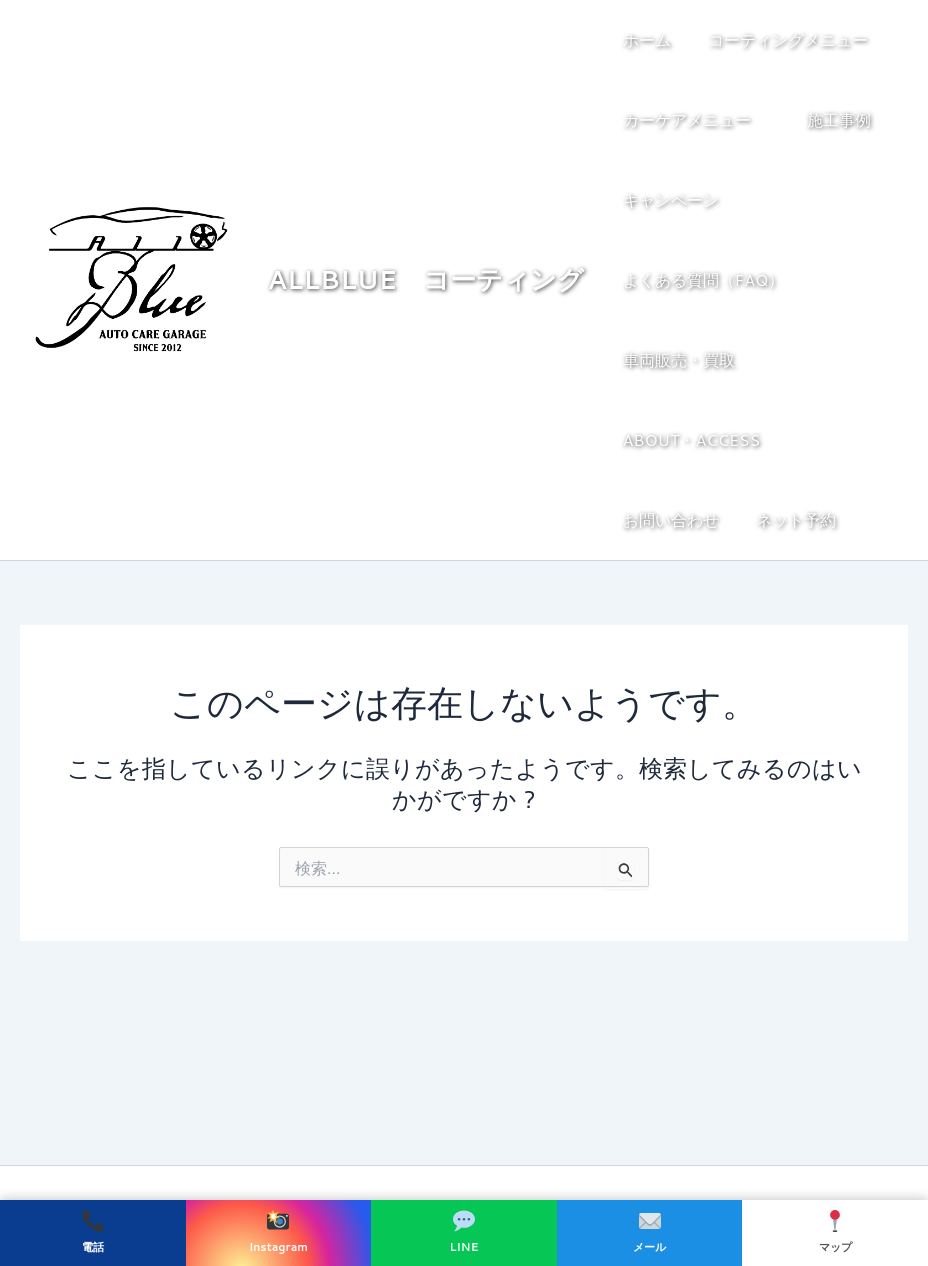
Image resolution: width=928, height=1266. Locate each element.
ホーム (647, 39)
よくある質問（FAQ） (704, 279)
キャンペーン (671, 199)
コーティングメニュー (793, 40)
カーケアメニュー (697, 120)
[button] (873, 40)
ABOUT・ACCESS (692, 439)
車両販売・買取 (679, 359)
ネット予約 (663, 519)
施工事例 (834, 119)
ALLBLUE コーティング (428, 279)
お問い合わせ (840, 439)
